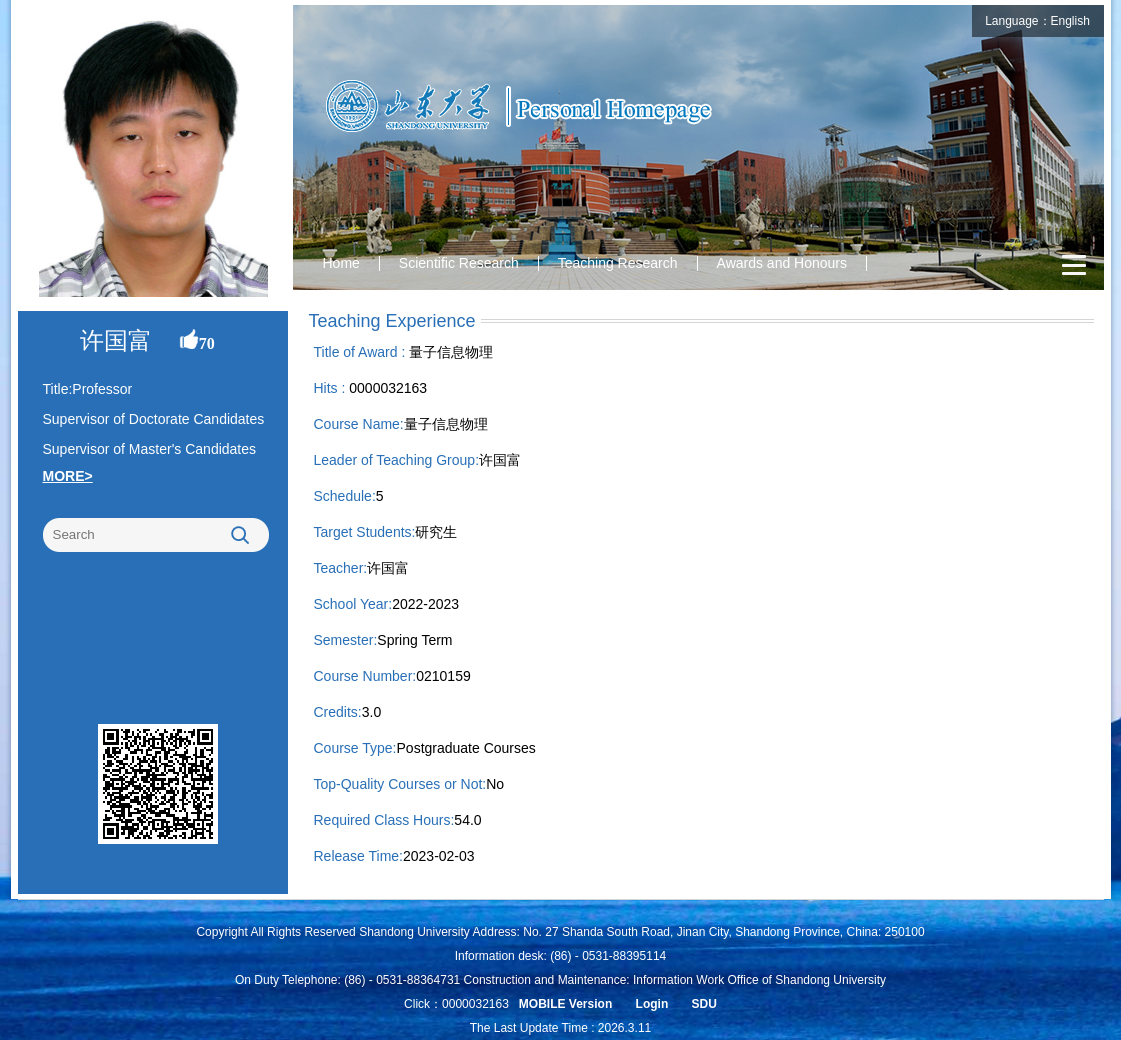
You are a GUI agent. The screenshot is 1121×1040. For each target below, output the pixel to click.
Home (341, 263)
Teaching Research (618, 263)
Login (652, 1004)
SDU (704, 1004)
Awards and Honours (782, 263)
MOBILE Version (565, 1004)
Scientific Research (459, 263)
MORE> (68, 476)
